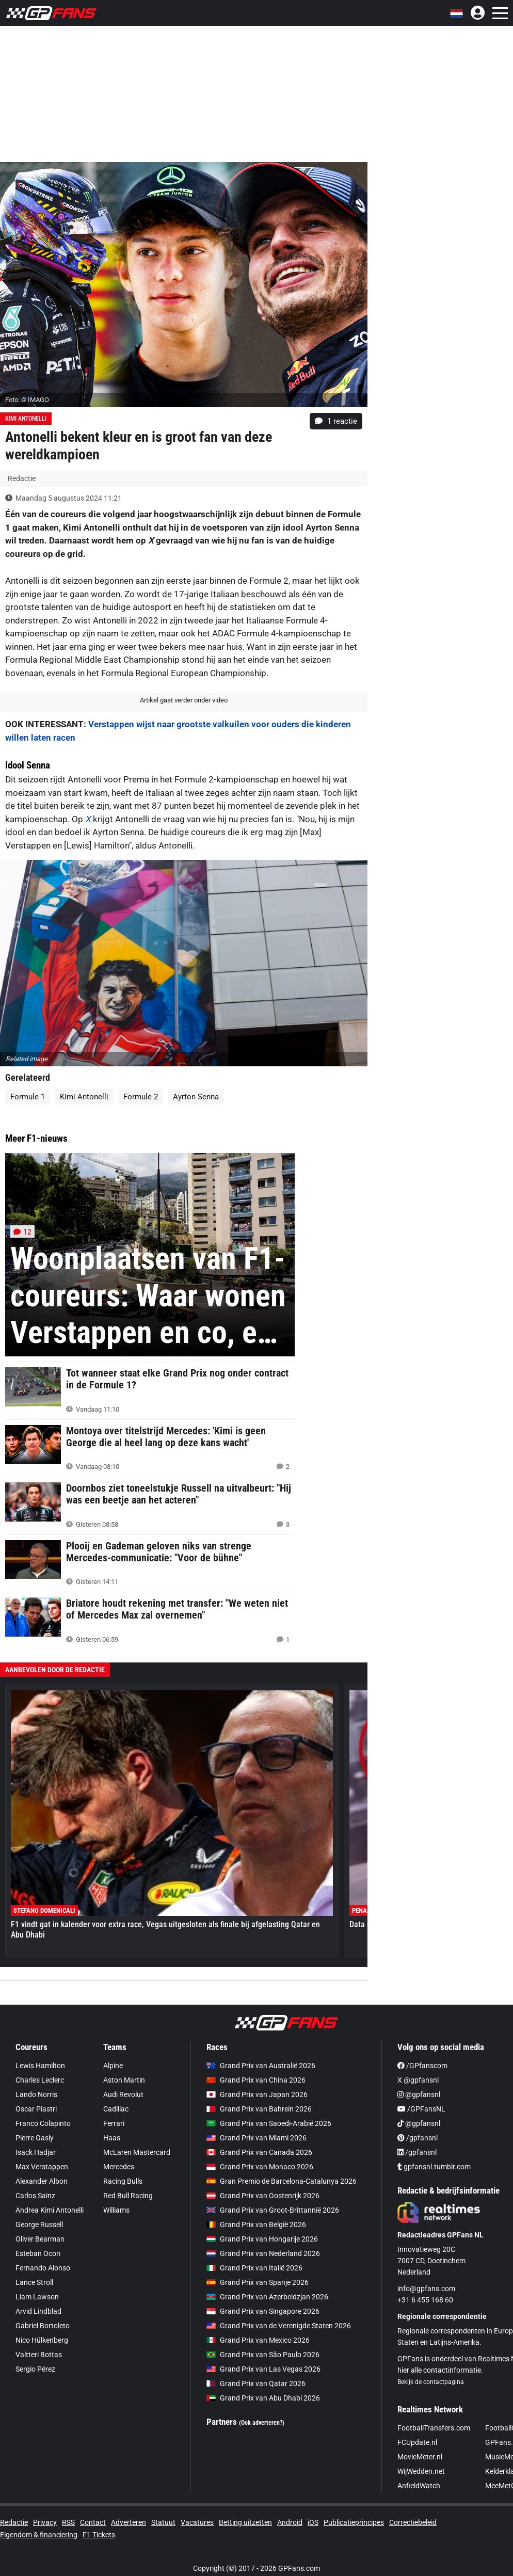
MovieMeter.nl (419, 2457)
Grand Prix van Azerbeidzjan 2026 (267, 2297)
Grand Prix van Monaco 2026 (259, 2167)
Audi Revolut (123, 2094)
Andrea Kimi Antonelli (49, 2210)
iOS (313, 2522)
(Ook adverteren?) (261, 2422)
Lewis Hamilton (40, 2065)
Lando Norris (36, 2094)
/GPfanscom (422, 2065)
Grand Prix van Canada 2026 (259, 2152)
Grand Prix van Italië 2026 (254, 2268)
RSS (68, 2522)
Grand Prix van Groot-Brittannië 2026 (272, 2210)
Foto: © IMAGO (27, 400)
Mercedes (118, 2167)
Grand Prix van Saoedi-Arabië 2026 (268, 2123)
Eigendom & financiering (38, 2535)
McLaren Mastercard (136, 2152)
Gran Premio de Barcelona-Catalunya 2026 (281, 2181)
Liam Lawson (37, 2297)
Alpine (113, 2065)
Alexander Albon (41, 2181)
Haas (111, 2138)
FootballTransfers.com (433, 2428)
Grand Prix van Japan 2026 (257, 2094)
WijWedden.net (421, 2471)
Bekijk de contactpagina (430, 2382)
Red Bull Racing (128, 2195)
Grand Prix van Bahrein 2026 (259, 2109)
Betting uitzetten (245, 2522)
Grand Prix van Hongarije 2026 (262, 2239)
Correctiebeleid (413, 2522)
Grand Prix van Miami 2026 (256, 2138)
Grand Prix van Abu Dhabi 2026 (263, 2398)
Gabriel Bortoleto (42, 2326)
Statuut (163, 2522)
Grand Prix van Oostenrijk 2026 (262, 2195)
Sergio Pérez (35, 2369)
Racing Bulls (122, 2181)
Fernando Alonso (42, 2268)
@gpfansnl (418, 2094)
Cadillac (116, 2109)
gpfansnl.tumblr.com (434, 2167)
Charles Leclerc (39, 2080)
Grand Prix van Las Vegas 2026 (263, 2369)
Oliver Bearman (40, 2239)
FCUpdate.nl (417, 2442)
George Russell (39, 2224)
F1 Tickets (99, 2535)
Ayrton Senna (196, 1096)
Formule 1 (27, 1096)
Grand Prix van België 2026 (256, 2224)
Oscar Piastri (36, 2109)
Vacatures (197, 2522)
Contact (93, 2522)
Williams (116, 2210)
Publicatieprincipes (354, 2522)
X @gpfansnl (418, 2080)
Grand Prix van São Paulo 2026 (262, 2354)
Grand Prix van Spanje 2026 (257, 2282)
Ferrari (113, 2123)
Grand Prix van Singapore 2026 (262, 2311)
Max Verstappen (41, 2167)
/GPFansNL (421, 2109)
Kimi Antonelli (25, 418)
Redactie (14, 2522)
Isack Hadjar (35, 2152)
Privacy (45, 2522)
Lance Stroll (34, 2282)
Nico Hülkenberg (41, 2340)
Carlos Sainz (35, 2195)
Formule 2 (140, 1096)
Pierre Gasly (34, 2138)
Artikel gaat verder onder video (184, 700)
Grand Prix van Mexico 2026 (258, 2340)
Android (289, 2522)
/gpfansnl (417, 2138)
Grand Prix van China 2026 (256, 2080)
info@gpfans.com (426, 2288)
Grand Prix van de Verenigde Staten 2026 (278, 2326)
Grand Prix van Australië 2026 (260, 2065)
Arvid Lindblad (38, 2311)
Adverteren (128, 2522)
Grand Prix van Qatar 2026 (256, 2383)
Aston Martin (124, 2080)
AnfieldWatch (418, 2486)
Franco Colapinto (43, 2123)
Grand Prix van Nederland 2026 (263, 2253)
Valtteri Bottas (38, 2354)
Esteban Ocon (37, 2253)
